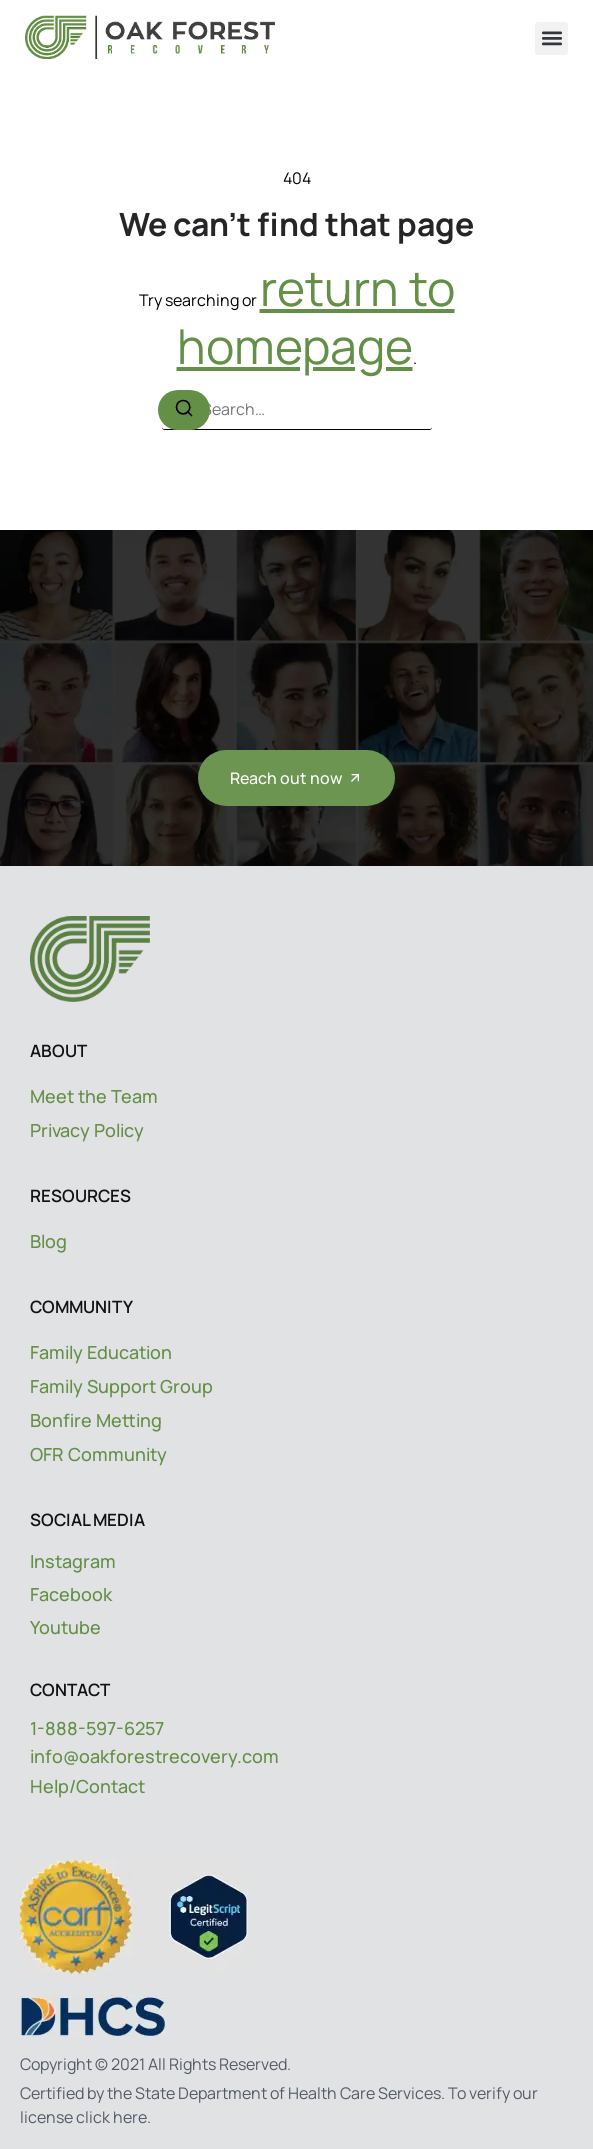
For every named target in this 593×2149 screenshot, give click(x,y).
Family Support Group (121, 1386)
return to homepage (316, 316)
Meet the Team (94, 1096)
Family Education (101, 1352)
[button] (551, 38)
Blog (48, 1241)
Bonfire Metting (96, 1420)
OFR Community (98, 1454)
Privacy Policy (87, 1130)
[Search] (184, 410)
